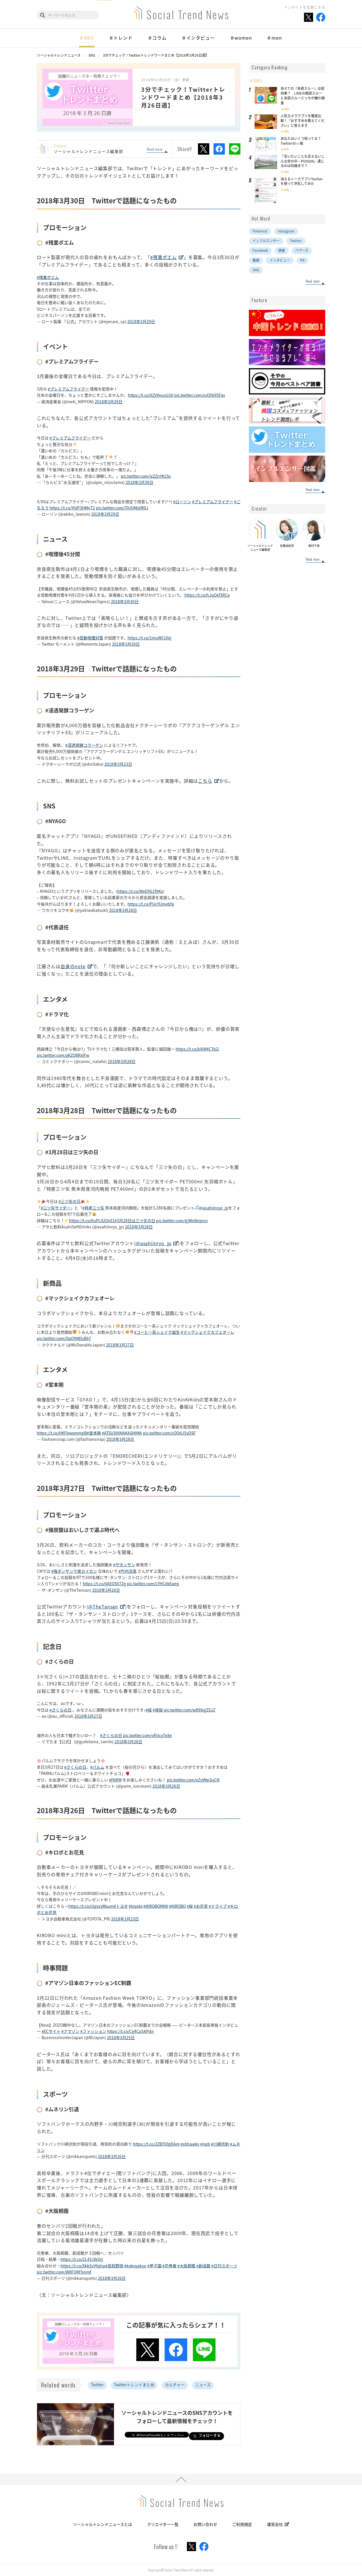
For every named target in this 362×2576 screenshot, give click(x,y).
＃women (241, 37)
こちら (205, 780)
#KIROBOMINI (155, 1906)
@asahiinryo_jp (213, 1208)
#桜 (149, 1710)
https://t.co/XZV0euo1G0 (150, 395)
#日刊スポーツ (224, 2265)
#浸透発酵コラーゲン (84, 745)
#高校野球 (114, 2265)
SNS (286, 109)
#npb (205, 2144)
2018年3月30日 (139, 482)
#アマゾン (70, 2031)
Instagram (286, 231)
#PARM (115, 1780)
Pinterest (260, 231)
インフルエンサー (266, 240)
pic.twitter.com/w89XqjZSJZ (189, 1710)
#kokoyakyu (135, 2265)
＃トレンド (121, 37)
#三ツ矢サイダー (55, 1208)
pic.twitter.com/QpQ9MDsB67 (64, 1338)
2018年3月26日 (106, 1590)
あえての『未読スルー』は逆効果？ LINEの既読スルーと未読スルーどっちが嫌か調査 (303, 95)
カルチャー (175, 2384)
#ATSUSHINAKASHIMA (122, 1433)
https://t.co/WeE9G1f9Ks (140, 891)
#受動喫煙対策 (90, 638)
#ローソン (182, 501)
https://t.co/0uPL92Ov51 (92, 1220)
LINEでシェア (234, 149)
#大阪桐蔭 (186, 2265)
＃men (274, 37)
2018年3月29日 (141, 321)
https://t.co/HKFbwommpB (62, 1433)
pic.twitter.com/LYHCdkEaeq (153, 1583)
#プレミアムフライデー (68, 389)
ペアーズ (301, 250)
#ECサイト (51, 2031)
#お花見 (201, 1906)
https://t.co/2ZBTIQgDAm (156, 2144)
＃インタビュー (198, 37)
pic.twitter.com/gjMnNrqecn (182, 1220)
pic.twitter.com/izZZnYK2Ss (146, 476)
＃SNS (86, 37)
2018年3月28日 (123, 910)
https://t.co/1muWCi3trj (149, 638)
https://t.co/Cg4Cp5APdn (130, 2031)
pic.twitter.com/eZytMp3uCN (193, 1780)
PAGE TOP (181, 2479)
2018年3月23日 (118, 764)
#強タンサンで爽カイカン (74, 1571)
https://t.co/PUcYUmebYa (151, 904)
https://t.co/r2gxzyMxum (91, 1906)
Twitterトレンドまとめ (134, 2384)
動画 (256, 260)
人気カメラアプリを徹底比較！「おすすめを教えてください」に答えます (302, 120)
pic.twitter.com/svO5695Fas (199, 395)
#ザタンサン (124, 1564)
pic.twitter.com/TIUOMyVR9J (122, 508)
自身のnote (73, 966)
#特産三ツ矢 (93, 1208)
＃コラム (157, 37)
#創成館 (203, 2265)
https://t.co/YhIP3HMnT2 (72, 508)
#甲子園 (154, 2265)
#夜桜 (158, 1710)
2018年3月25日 (121, 2037)
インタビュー (280, 260)
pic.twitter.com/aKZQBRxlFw (63, 1055)
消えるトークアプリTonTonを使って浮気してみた (301, 181)
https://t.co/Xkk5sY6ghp (83, 2265)
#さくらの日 (60, 1710)
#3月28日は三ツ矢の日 (135, 1220)
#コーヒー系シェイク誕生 (157, 1332)
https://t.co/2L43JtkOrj (82, 2259)
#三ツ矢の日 (70, 1201)
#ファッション (93, 2031)
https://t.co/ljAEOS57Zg (104, 1583)
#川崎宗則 (220, 2144)
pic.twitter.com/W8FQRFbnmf (64, 2272)
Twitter (97, 2384)
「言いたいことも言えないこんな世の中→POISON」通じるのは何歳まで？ (303, 161)
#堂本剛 (94, 1433)
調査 (281, 250)
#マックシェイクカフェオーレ (207, 1332)
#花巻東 (169, 2265)
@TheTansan (103, 1606)
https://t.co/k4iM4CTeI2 (197, 1049)
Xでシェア (203, 149)
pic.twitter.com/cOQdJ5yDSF (169, 1433)
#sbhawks (189, 2144)
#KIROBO (177, 1906)
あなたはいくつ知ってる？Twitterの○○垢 (301, 141)
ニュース (203, 2384)
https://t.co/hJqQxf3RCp (207, 595)
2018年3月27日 (120, 1345)
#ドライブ (218, 1906)
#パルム (97, 1767)
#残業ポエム (163, 257)
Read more (154, 149)
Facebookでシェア (219, 149)
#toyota (136, 1906)
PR (302, 260)
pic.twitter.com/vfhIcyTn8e (147, 1735)
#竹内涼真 (127, 1571)
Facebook (260, 250)
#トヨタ (121, 1906)
